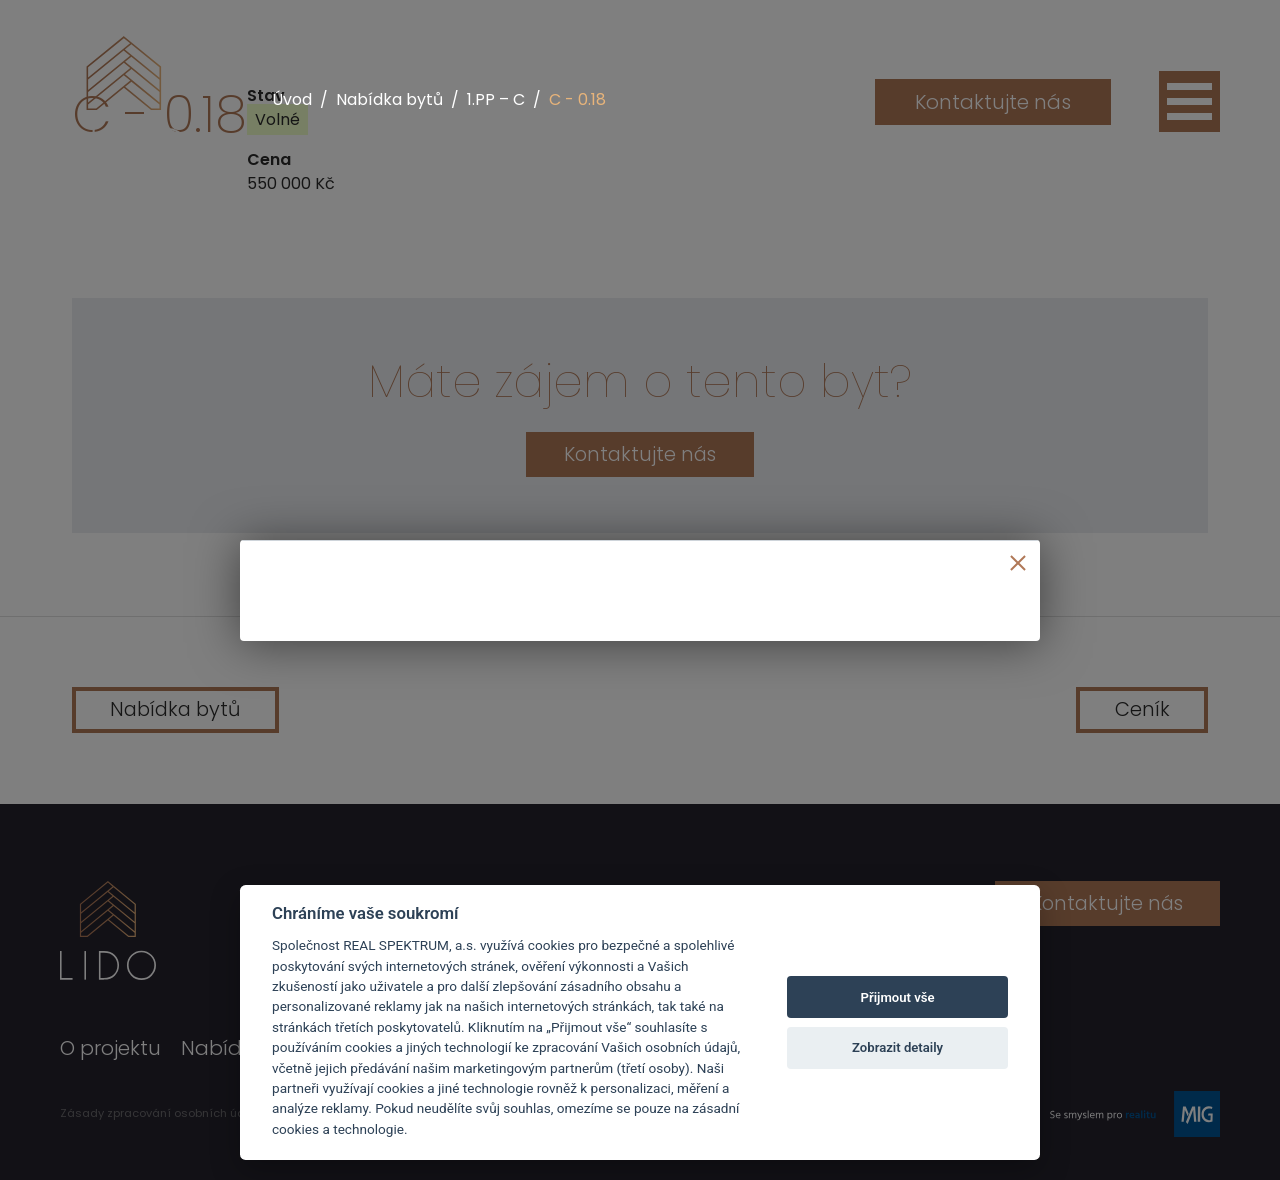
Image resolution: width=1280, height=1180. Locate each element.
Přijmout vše (898, 997)
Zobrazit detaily (897, 1047)
